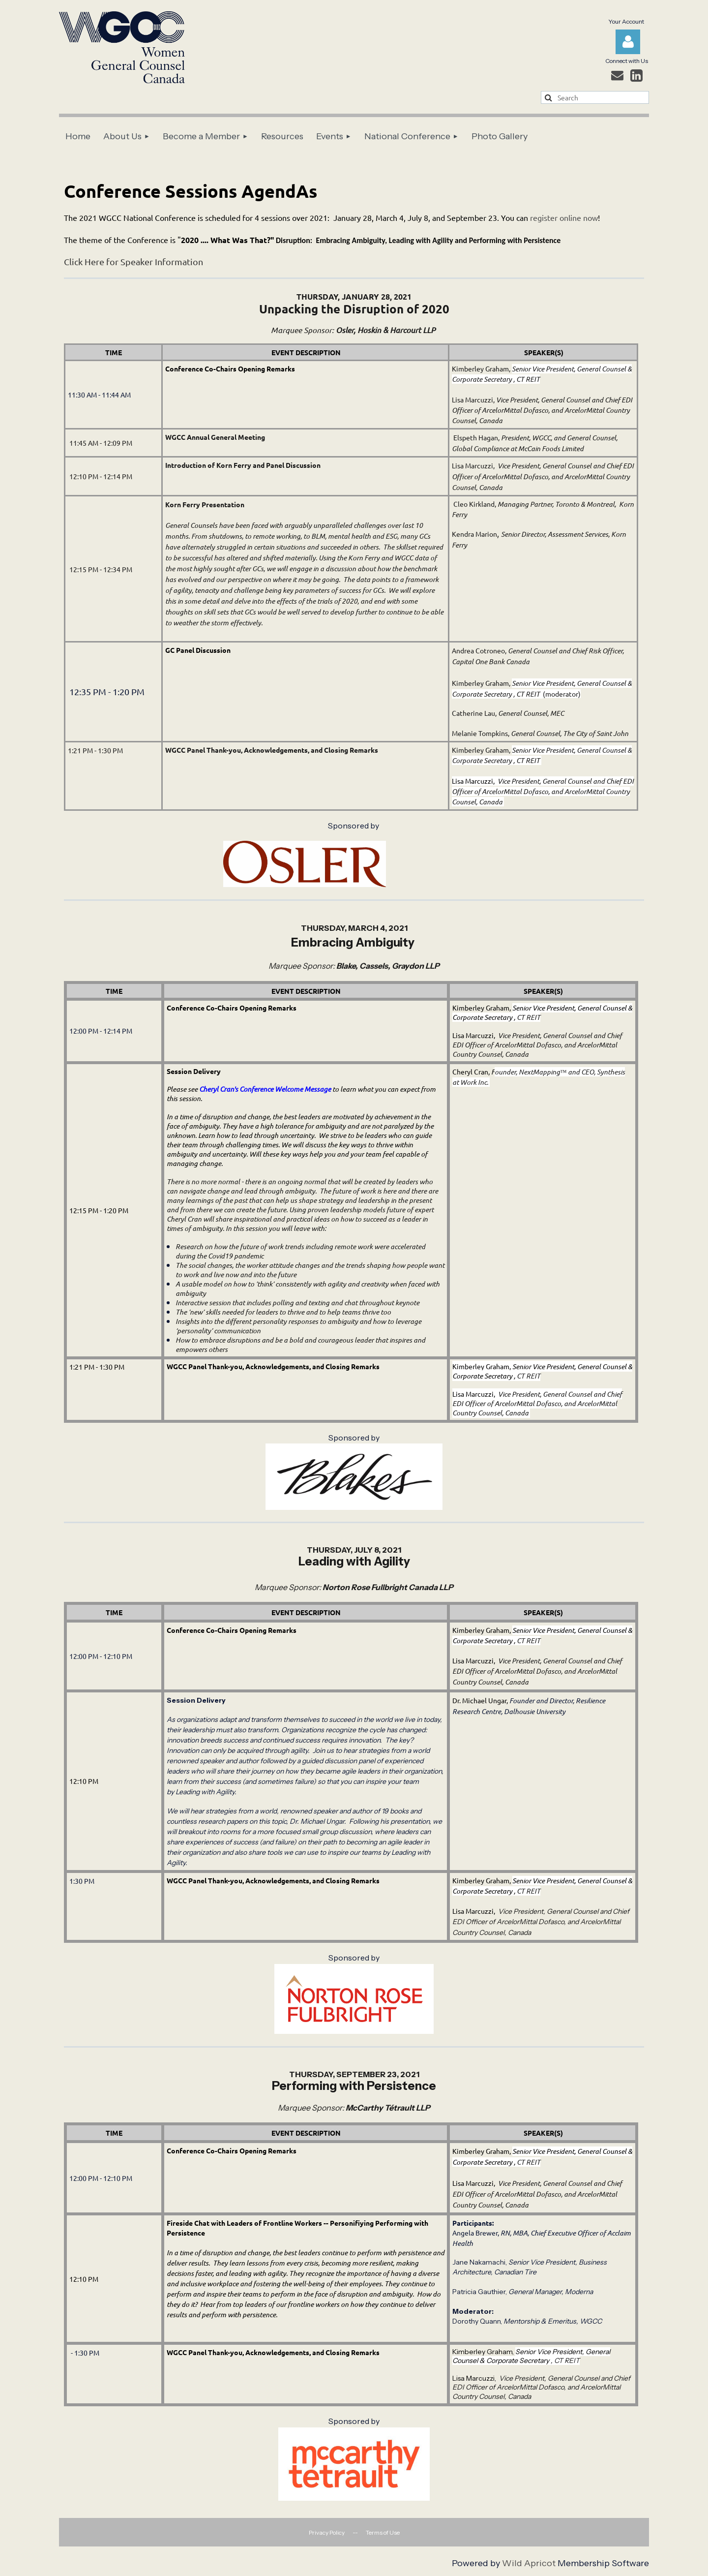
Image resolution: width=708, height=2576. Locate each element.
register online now (564, 217)
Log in (628, 42)
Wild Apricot (529, 2563)
